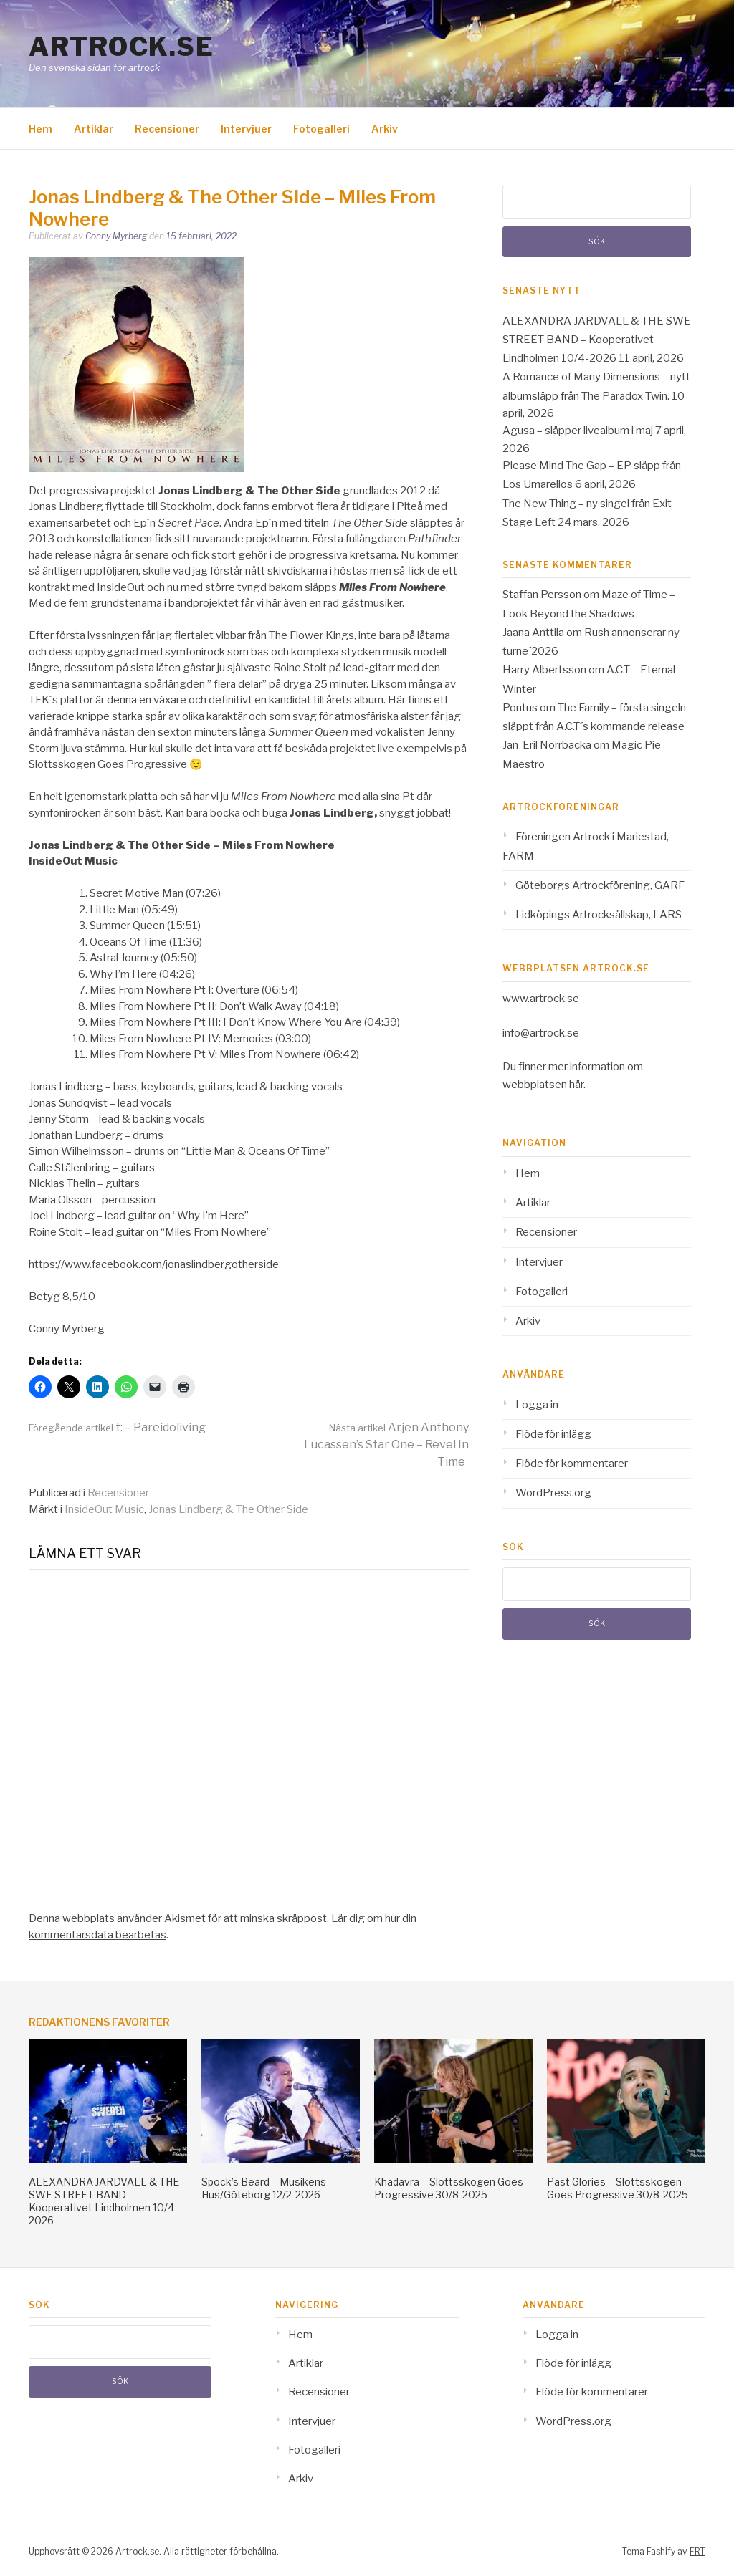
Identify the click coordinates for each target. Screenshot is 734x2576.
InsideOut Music (104, 1509)
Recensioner (167, 128)
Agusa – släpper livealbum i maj (577, 430)
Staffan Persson (541, 594)
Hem (40, 128)
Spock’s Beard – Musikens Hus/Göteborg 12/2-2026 (263, 2188)
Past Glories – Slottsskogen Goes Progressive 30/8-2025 (617, 2188)
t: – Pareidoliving (117, 1427)
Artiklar (93, 128)
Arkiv (384, 128)
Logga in (536, 1404)
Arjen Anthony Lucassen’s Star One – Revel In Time (386, 1445)
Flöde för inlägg (553, 1434)
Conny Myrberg (116, 236)
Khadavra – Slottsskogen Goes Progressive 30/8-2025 (448, 2188)
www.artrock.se (540, 998)
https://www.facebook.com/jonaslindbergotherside (154, 1264)
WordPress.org (553, 1492)
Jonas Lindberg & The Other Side (228, 1509)
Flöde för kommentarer (571, 1463)
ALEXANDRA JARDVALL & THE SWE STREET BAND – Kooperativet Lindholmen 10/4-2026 (596, 339)
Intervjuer (246, 128)
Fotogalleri (321, 128)
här (576, 1084)
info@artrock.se (540, 1033)
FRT (697, 2551)
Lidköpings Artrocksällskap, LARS (598, 914)
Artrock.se (121, 46)
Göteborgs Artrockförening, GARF (600, 885)
